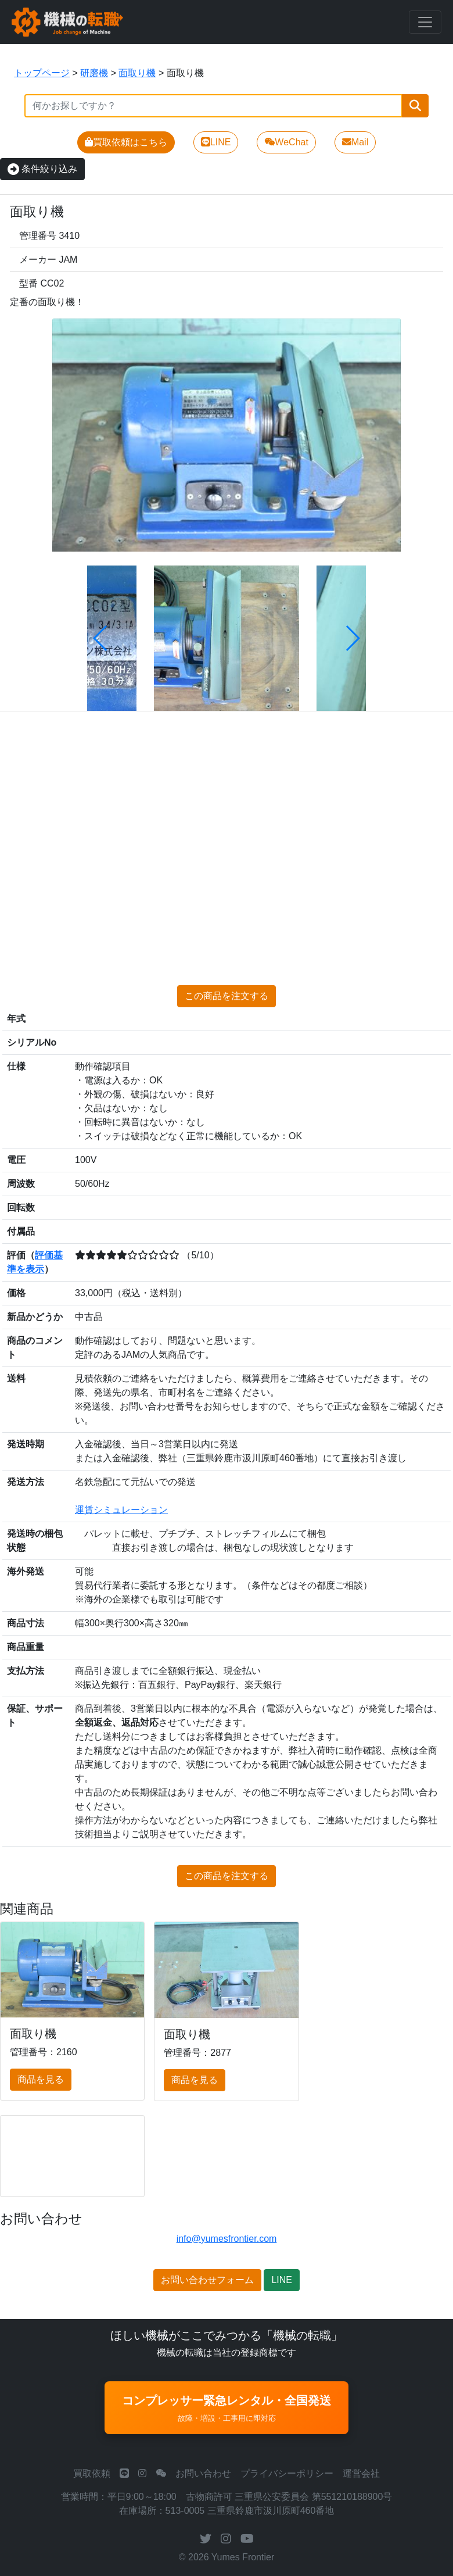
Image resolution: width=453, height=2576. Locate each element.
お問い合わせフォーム (207, 2280)
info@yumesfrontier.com (227, 2239)
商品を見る (40, 2079)
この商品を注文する (226, 996)
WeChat (286, 142)
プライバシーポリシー (286, 2473)
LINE (216, 142)
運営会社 (361, 2473)
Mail (355, 142)
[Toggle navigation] (425, 22)
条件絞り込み (42, 169)
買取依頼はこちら (126, 142)
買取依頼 (91, 2473)
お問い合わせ (203, 2473)
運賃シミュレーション (121, 1510)
